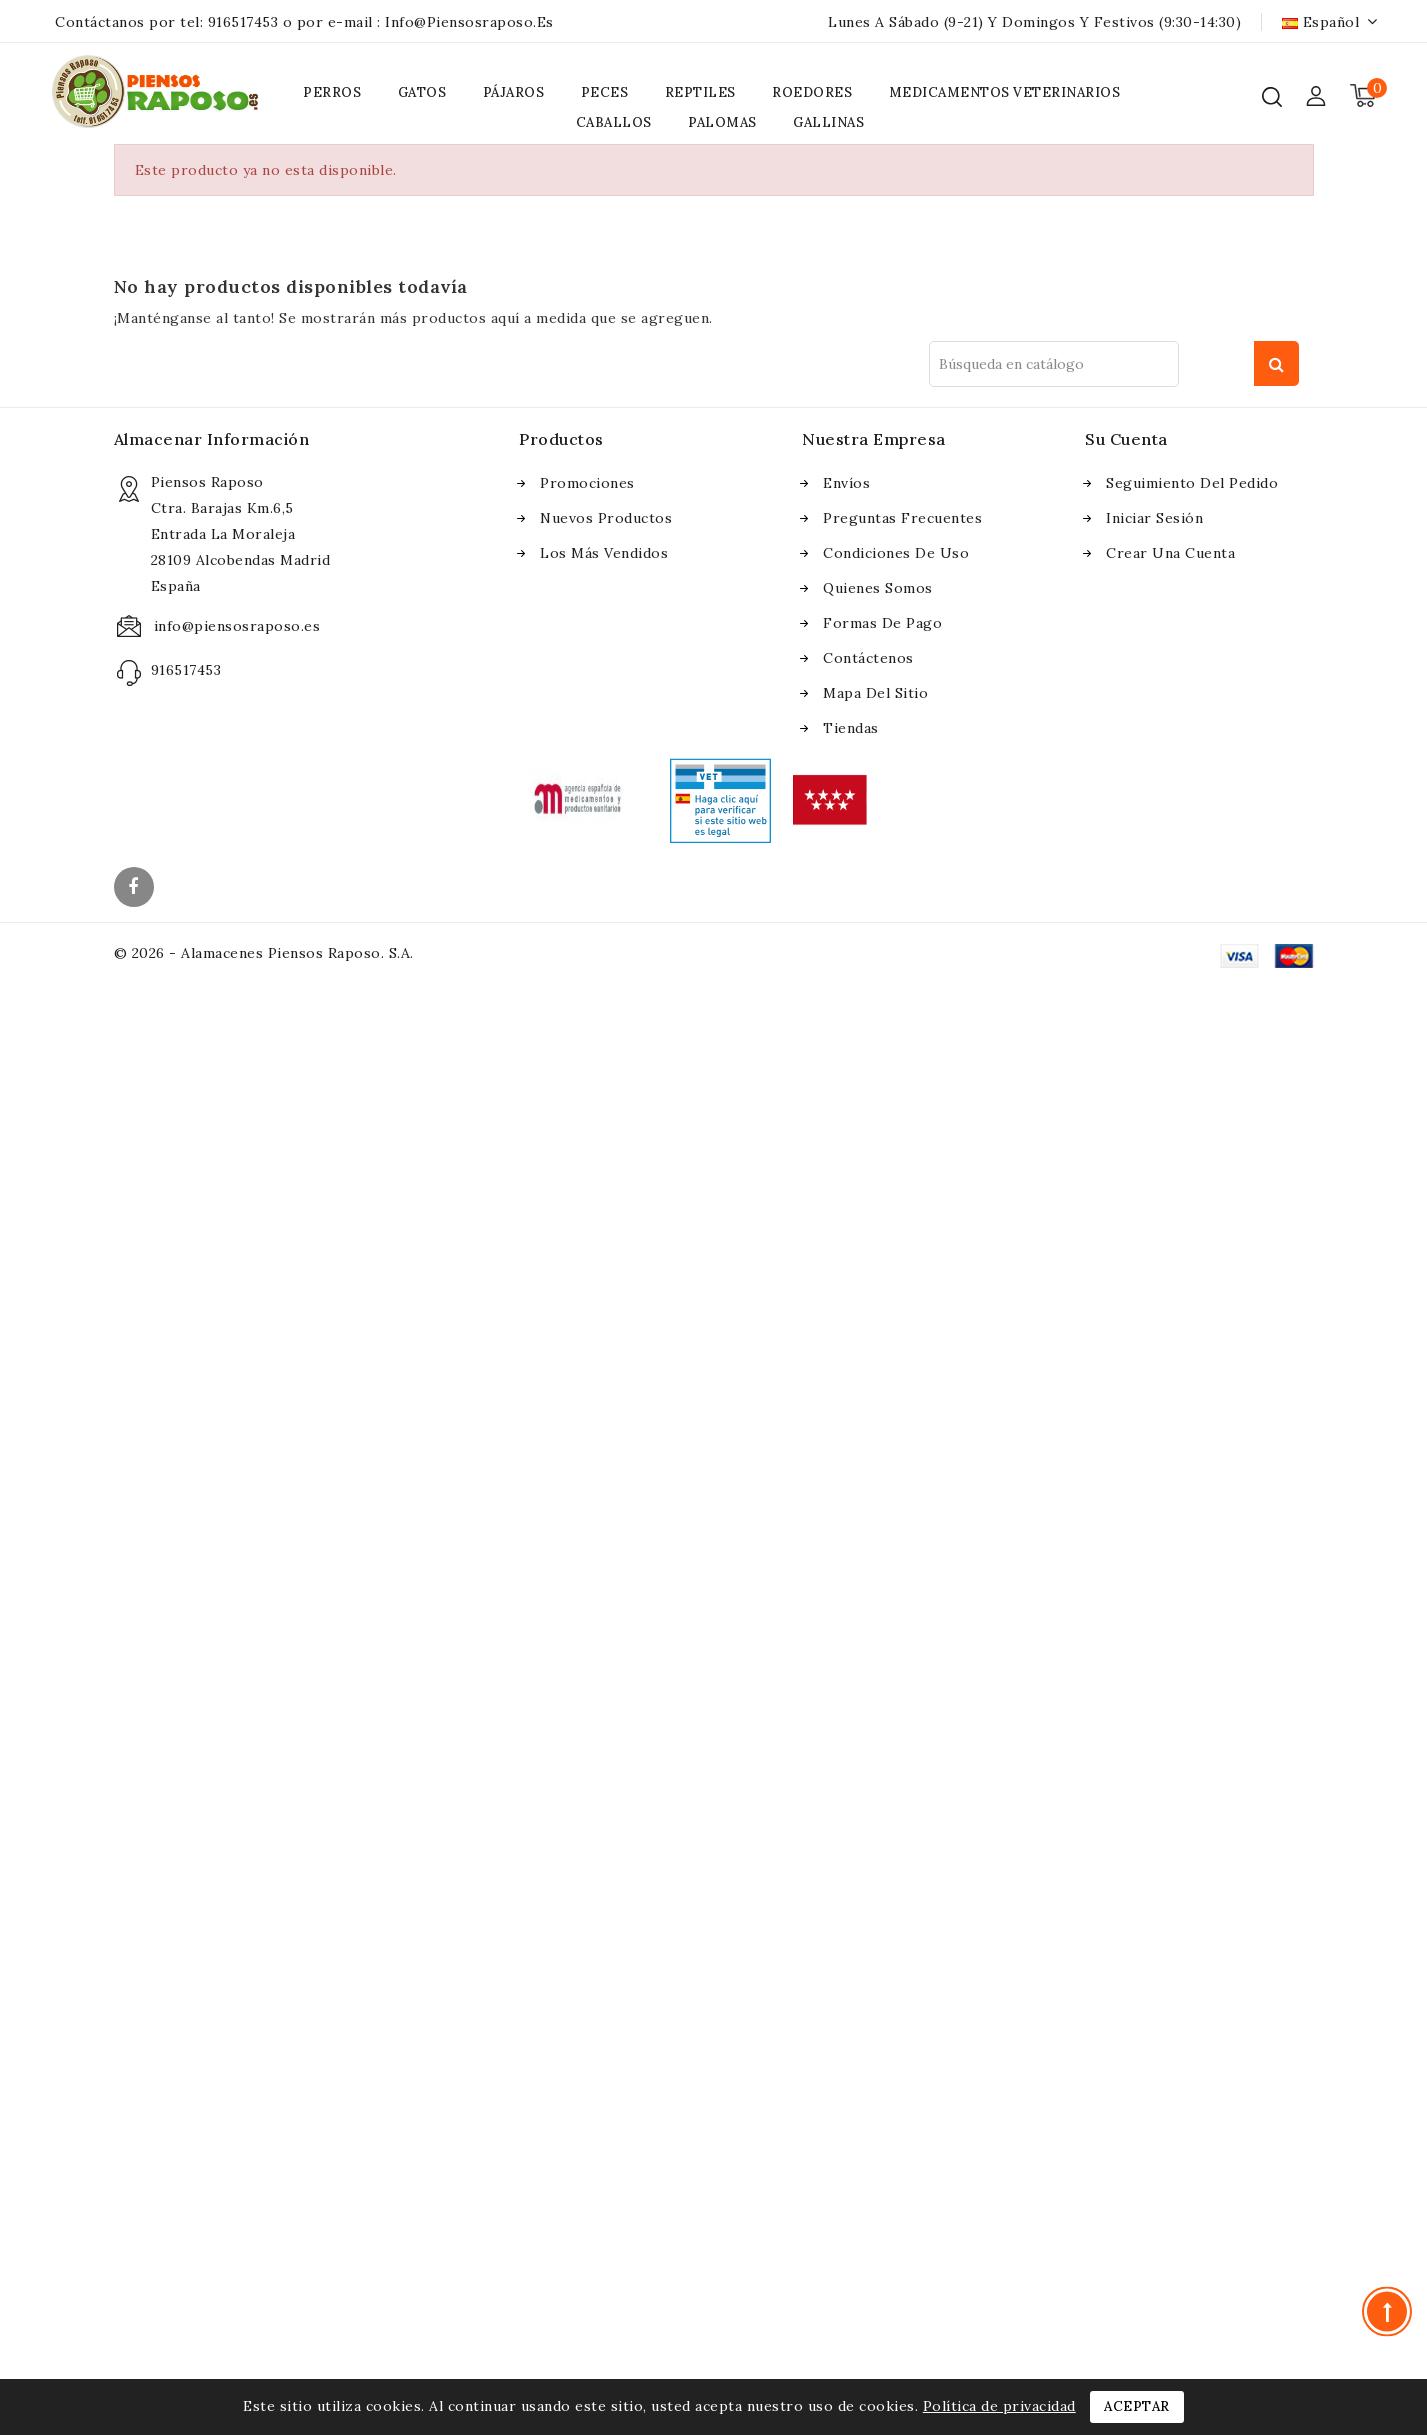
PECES (605, 92)
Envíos (846, 483)
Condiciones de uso (896, 553)
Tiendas (851, 728)
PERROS (332, 92)
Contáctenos (868, 658)
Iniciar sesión (1154, 518)
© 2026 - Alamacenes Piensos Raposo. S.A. (264, 953)
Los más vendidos (604, 553)
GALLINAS (828, 122)
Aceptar (1137, 2406)
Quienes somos (878, 588)
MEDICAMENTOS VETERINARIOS (1005, 92)
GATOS (422, 92)
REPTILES (700, 92)
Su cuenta (1126, 439)
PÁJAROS (514, 92)
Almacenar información (212, 439)
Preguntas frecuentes (902, 518)
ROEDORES (812, 92)
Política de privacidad (999, 2406)
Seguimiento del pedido (1192, 483)
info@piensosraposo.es (469, 22)
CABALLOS (614, 122)
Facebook (136, 889)
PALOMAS (722, 122)
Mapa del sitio (875, 693)
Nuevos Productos (606, 518)
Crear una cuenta (1170, 553)
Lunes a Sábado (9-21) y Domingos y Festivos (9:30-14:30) (1034, 22)
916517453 (243, 22)
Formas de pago (882, 623)
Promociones (587, 483)
